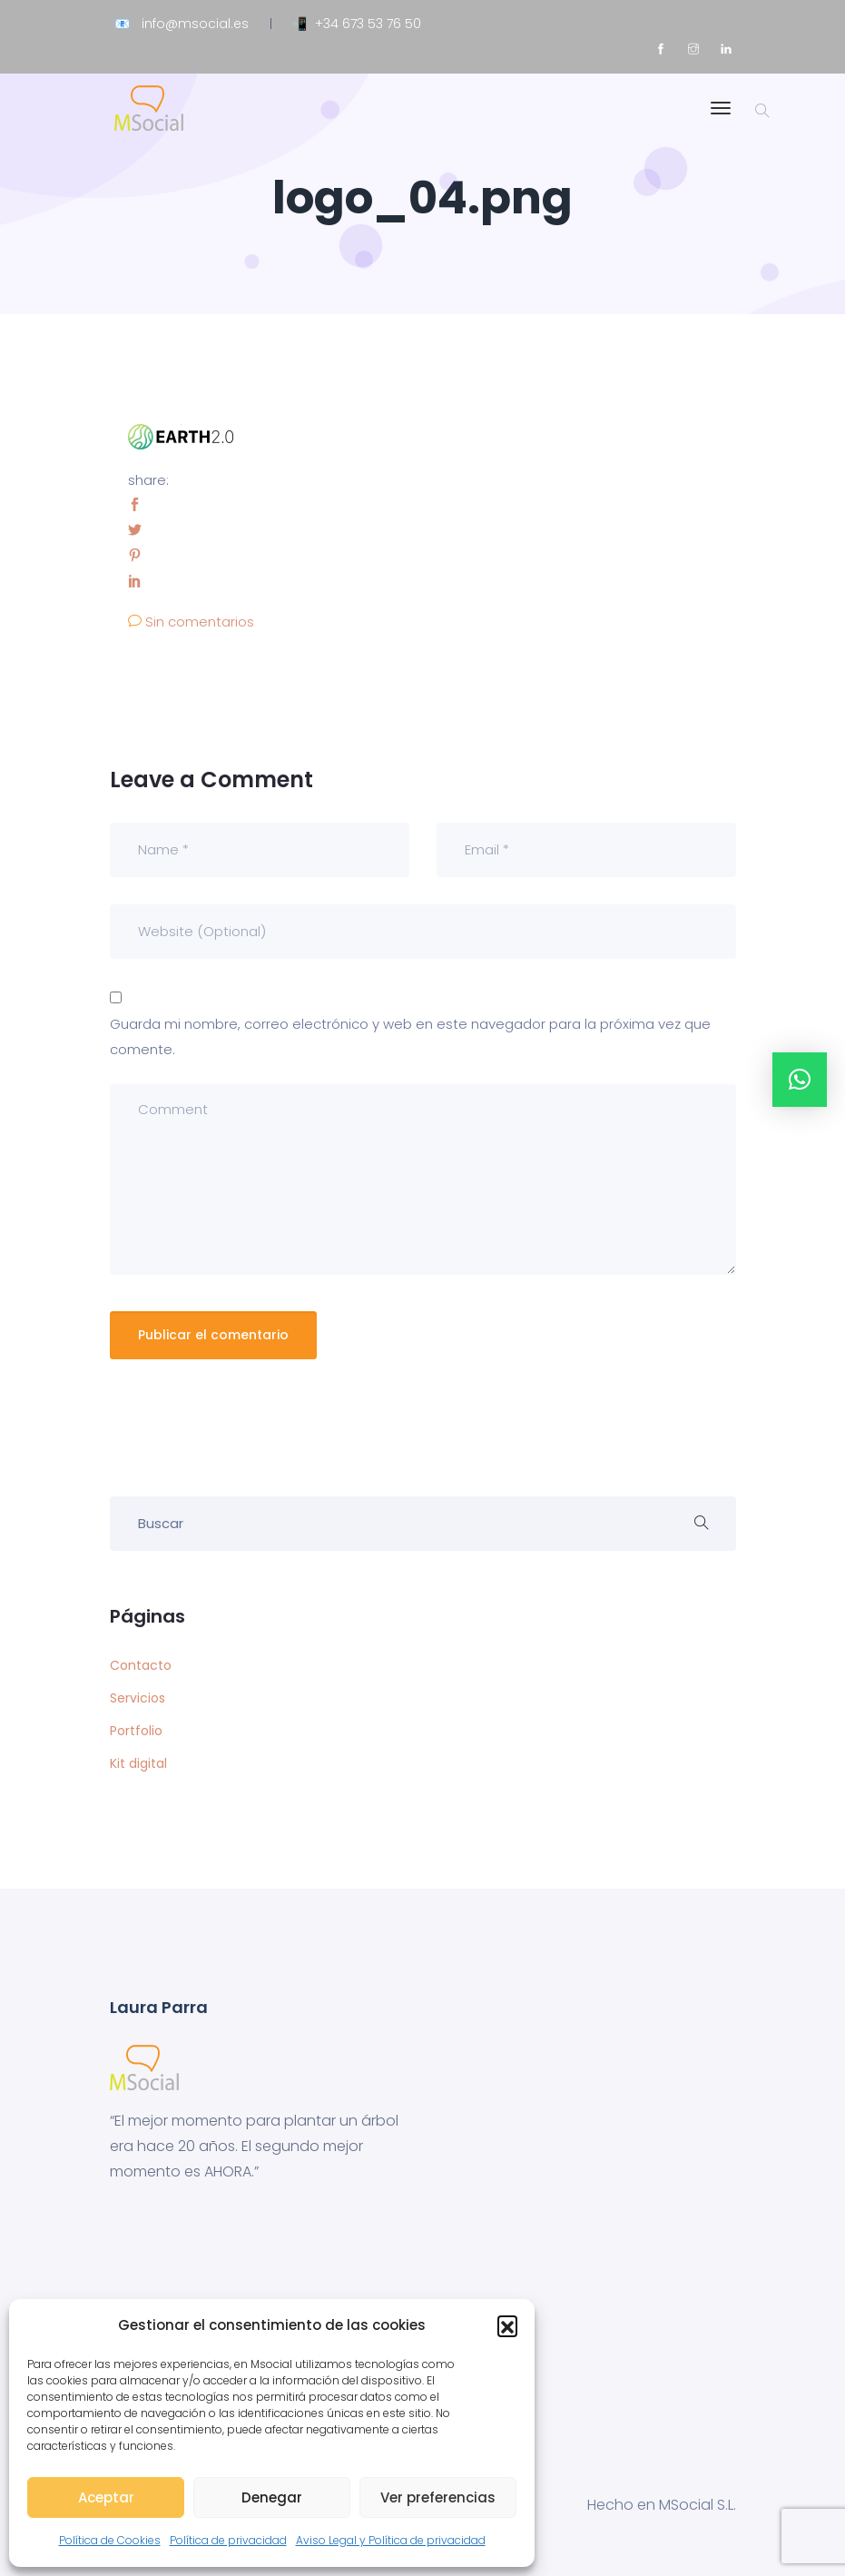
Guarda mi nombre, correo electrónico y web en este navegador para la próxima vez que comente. (410, 1036)
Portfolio (136, 1731)
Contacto (141, 1665)
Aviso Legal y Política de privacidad (391, 2540)
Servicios (137, 1698)
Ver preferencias (438, 2497)
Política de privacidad (228, 2540)
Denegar (271, 2497)
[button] (507, 2325)
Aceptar (106, 2497)
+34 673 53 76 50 (368, 24)
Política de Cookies (110, 2540)
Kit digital (138, 1763)
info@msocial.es (195, 24)
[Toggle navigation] (721, 117)
